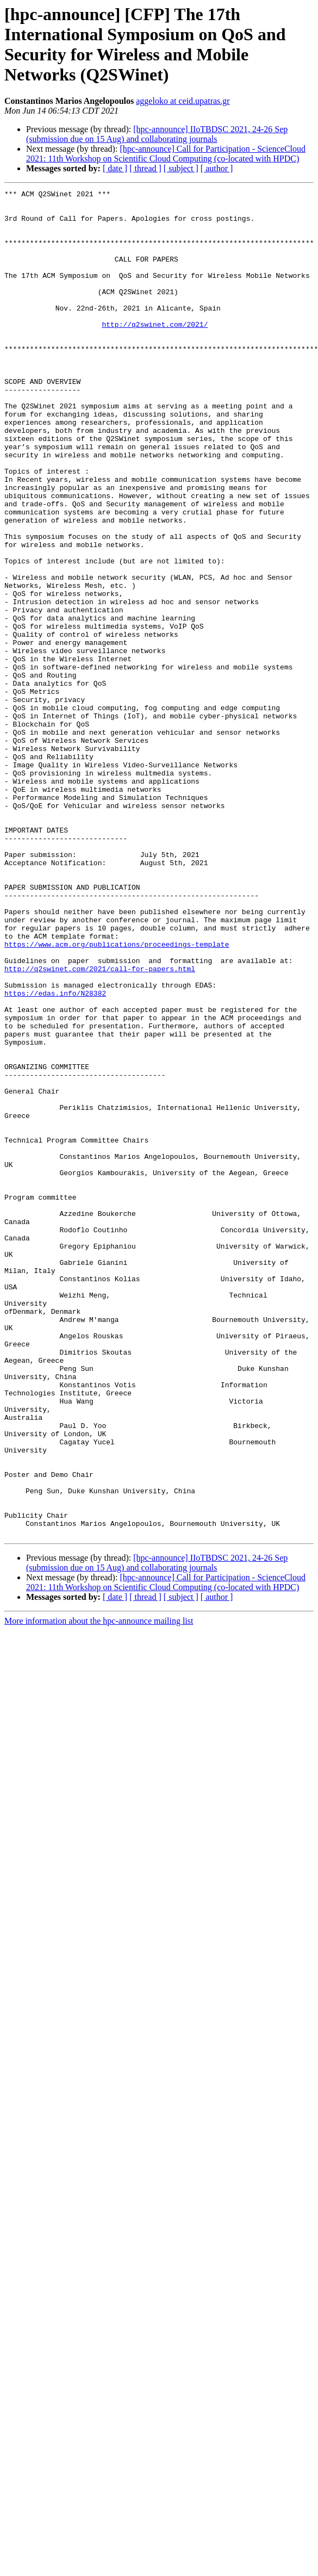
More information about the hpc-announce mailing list (98, 1890)
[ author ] (217, 168)
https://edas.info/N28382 (55, 1154)
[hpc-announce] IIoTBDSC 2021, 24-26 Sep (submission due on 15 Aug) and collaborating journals (157, 134)
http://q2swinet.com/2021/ (155, 352)
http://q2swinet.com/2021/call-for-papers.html (99, 1125)
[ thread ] (145, 168)
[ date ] (115, 168)
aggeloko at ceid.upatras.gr (182, 100)
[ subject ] (181, 168)
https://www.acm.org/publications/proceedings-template (116, 1096)
